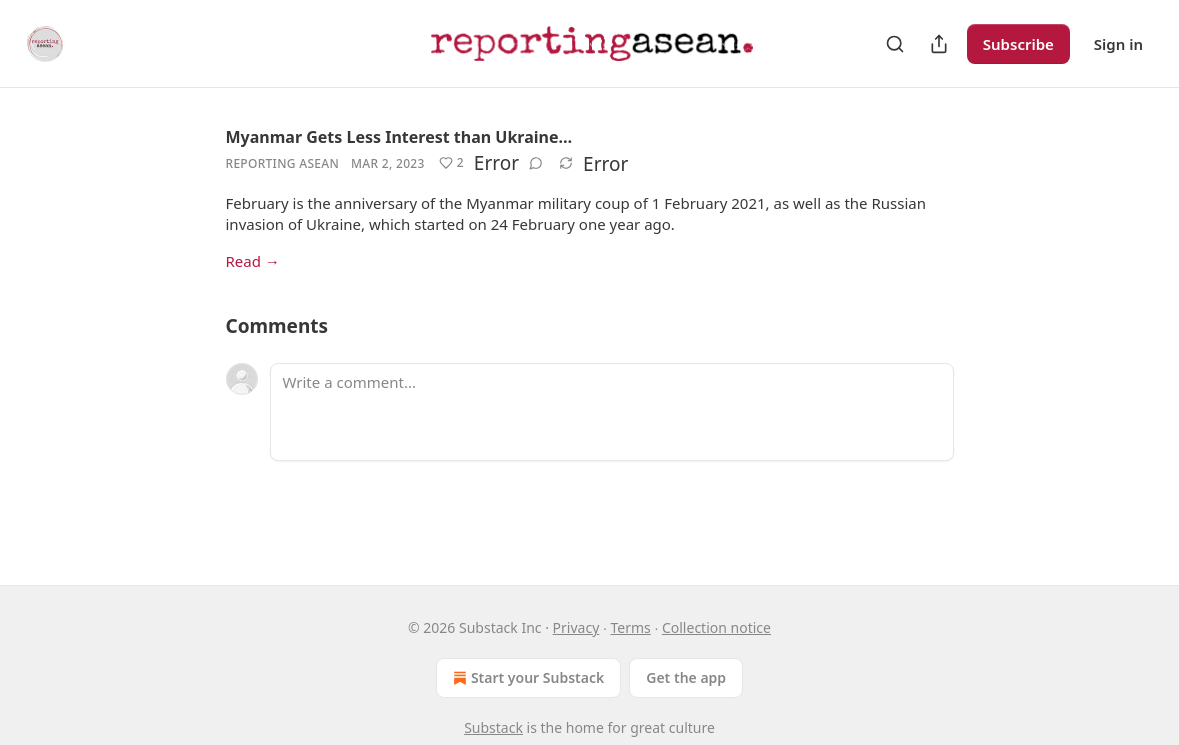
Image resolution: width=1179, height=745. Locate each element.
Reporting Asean (283, 163)
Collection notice (716, 627)
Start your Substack (526, 678)
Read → (253, 261)
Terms (630, 627)
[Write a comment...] (612, 412)
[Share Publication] (939, 44)
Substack (493, 727)
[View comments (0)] (536, 163)
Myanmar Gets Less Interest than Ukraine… (399, 137)
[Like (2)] (451, 163)
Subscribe (1018, 44)
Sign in (1118, 44)
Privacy (576, 627)
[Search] (895, 44)
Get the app (686, 677)
